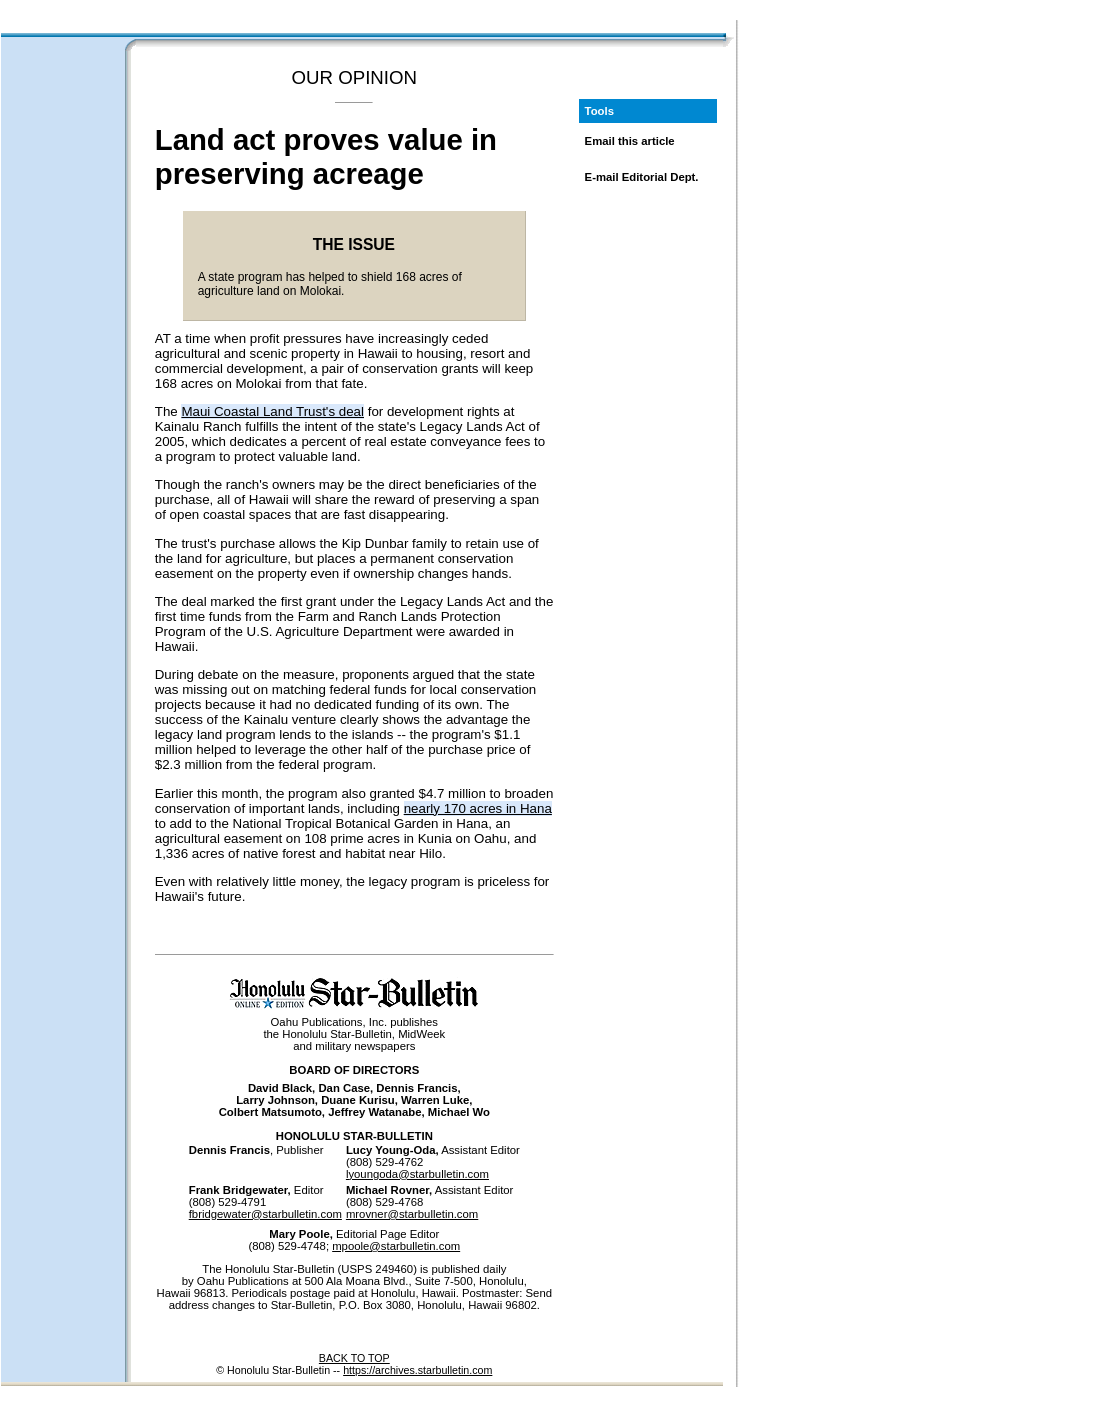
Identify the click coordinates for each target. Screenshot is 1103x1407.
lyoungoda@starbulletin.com (417, 1174)
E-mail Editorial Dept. (642, 177)
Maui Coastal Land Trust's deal (272, 411)
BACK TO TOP (354, 1358)
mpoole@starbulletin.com (396, 1246)
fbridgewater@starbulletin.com (265, 1214)
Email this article (630, 141)
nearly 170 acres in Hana (478, 808)
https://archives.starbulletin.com (417, 1370)
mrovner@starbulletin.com (412, 1214)
